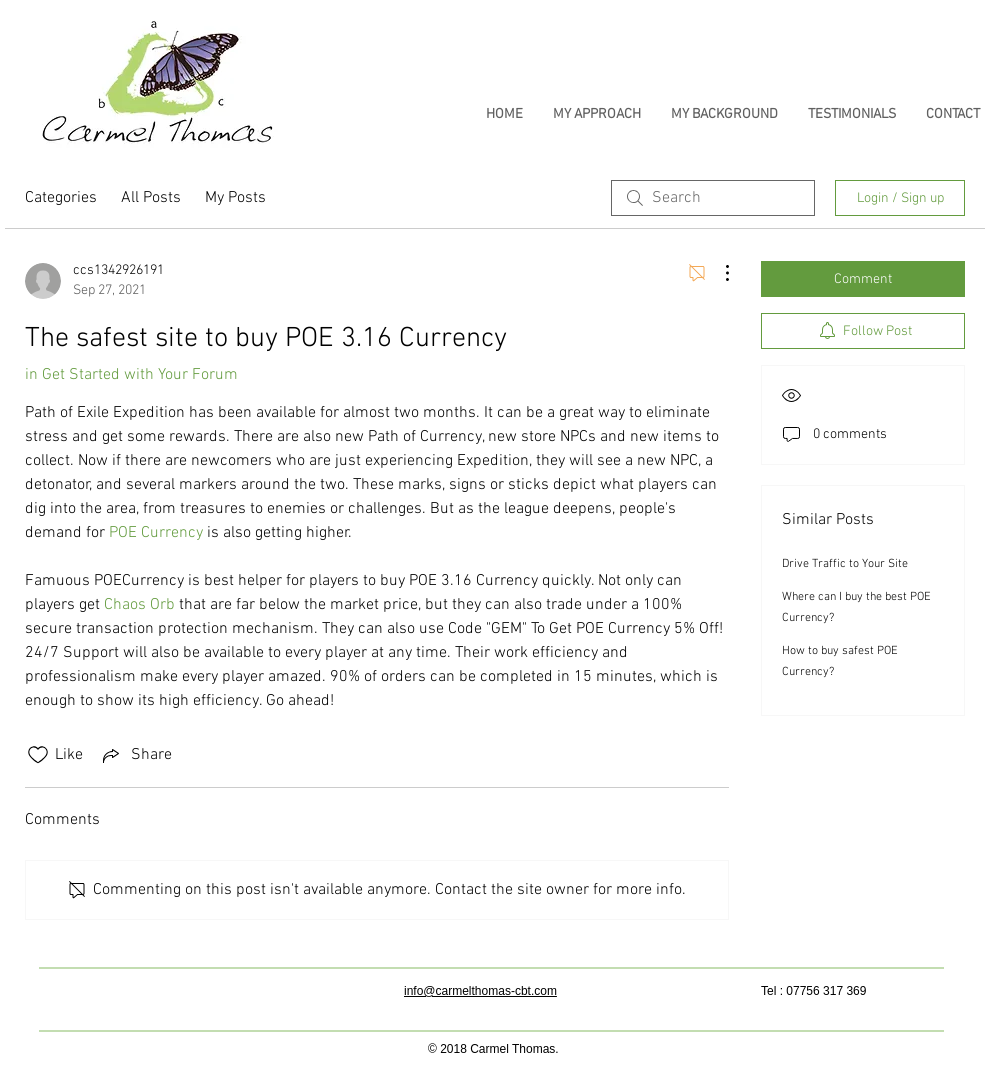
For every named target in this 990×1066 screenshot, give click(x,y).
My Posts (235, 198)
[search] (713, 198)
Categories (61, 198)
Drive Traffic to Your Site (845, 564)
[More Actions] (717, 273)
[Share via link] (135, 755)
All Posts (151, 198)
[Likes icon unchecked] (38, 755)
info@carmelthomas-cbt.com (480, 991)
